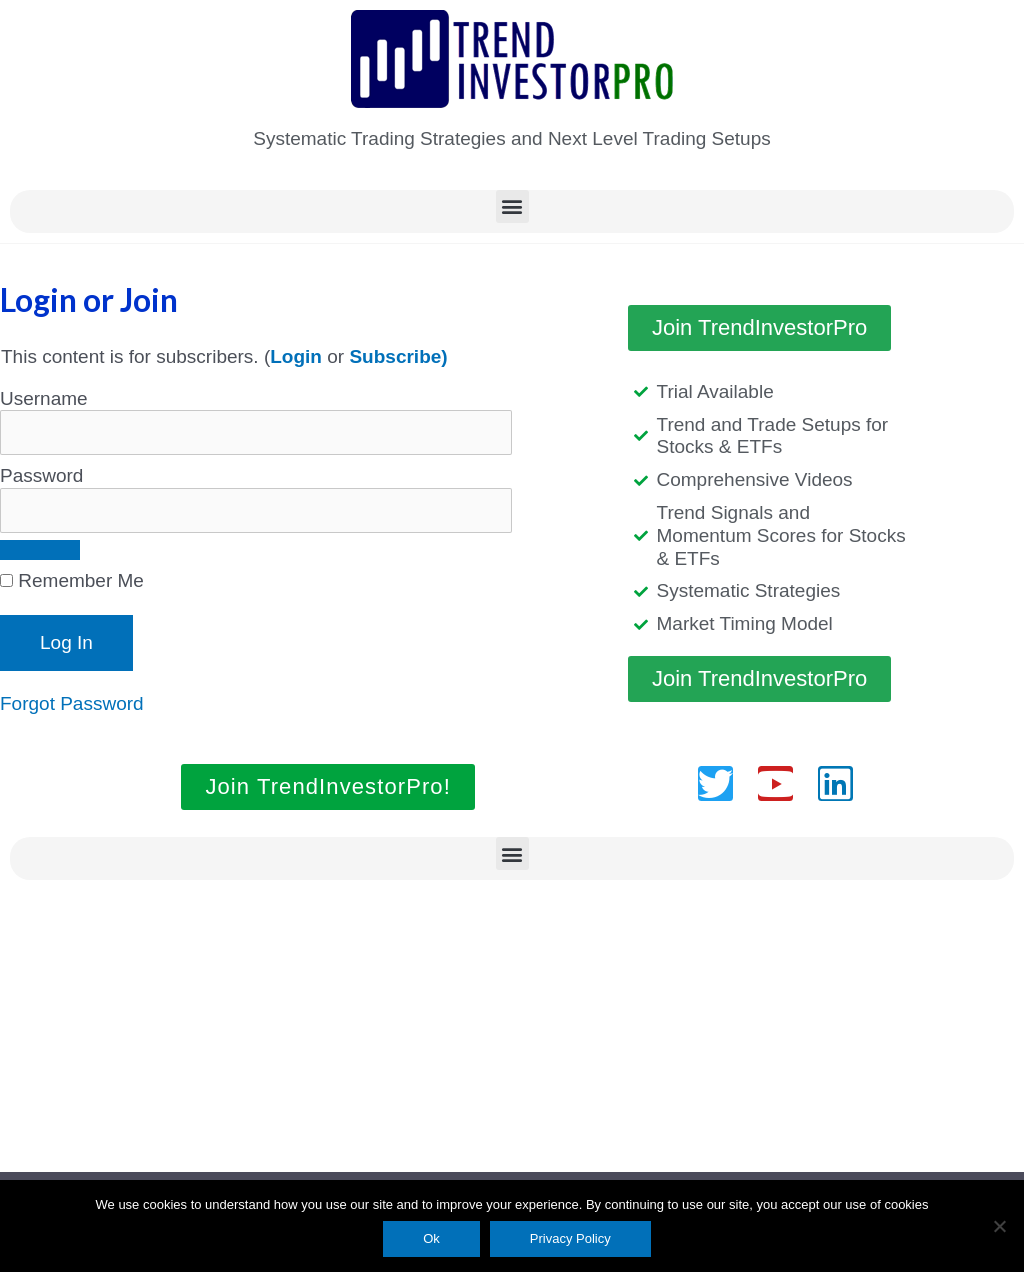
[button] (512, 206)
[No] (999, 1226)
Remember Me (72, 580)
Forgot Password (72, 703)
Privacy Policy (570, 1238)
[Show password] (40, 550)
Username (44, 398)
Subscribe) (398, 356)
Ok (431, 1238)
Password (41, 475)
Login (296, 356)
